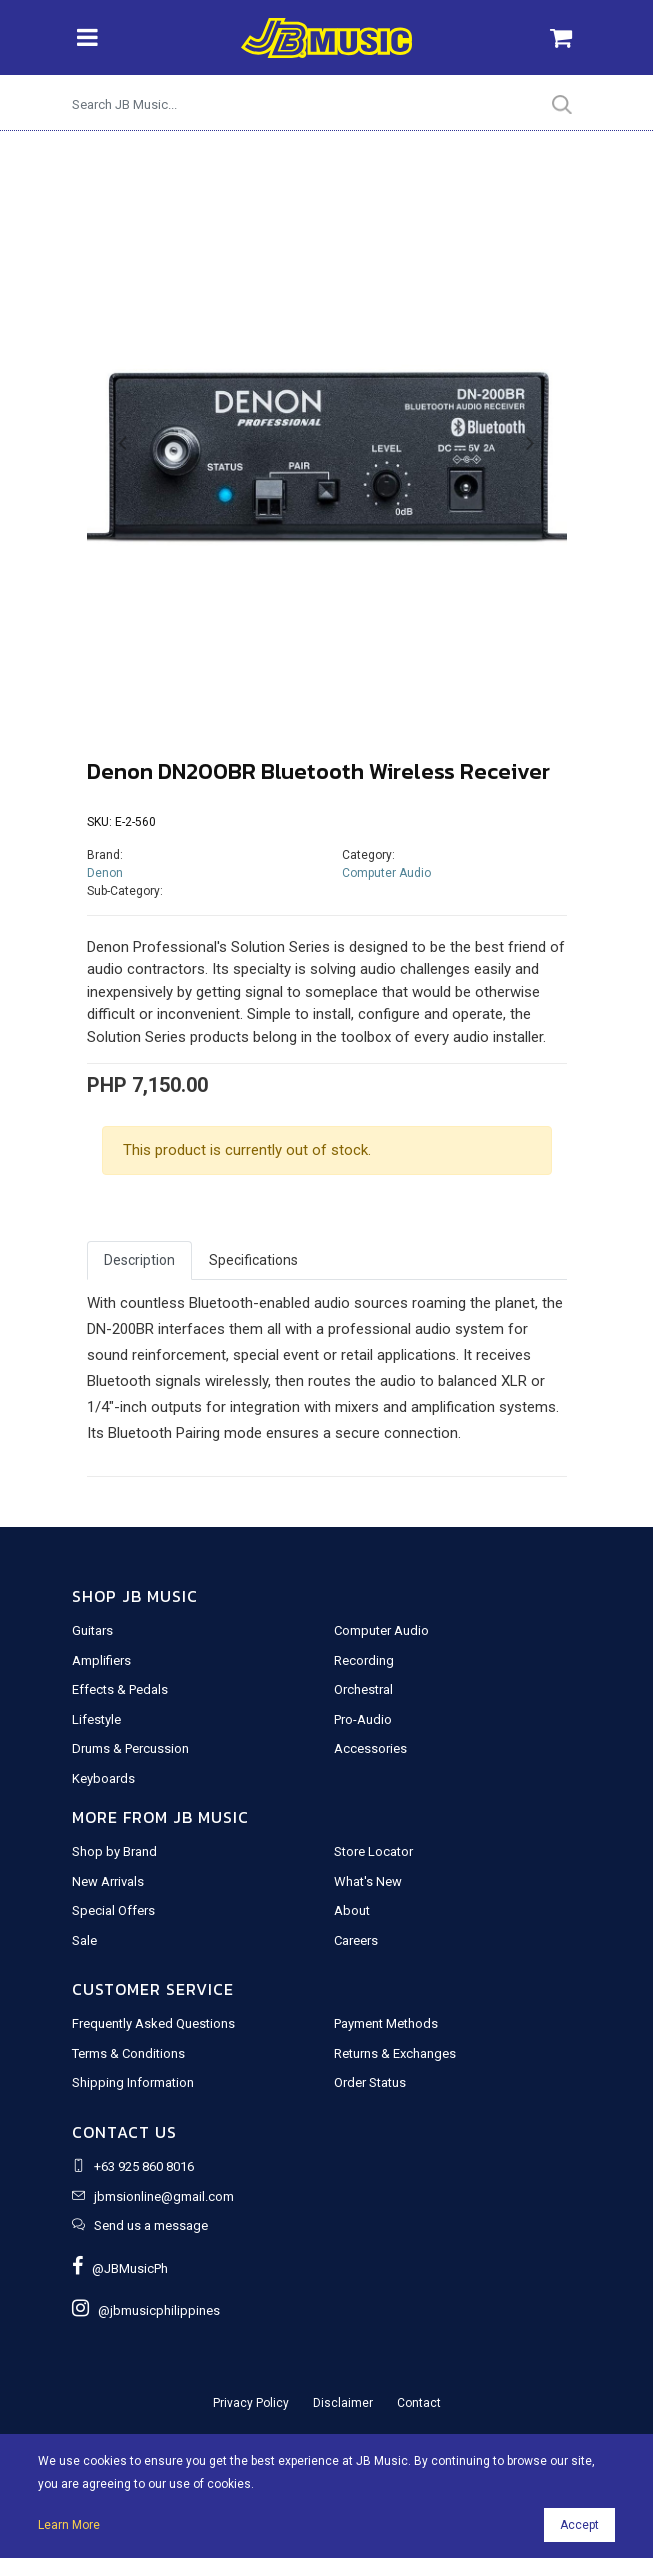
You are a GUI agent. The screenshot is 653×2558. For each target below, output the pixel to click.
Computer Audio (386, 873)
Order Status (370, 2082)
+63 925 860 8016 (144, 2166)
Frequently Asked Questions (153, 2023)
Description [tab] (139, 1260)
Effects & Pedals (120, 1689)
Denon (105, 873)
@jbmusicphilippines (146, 2310)
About (352, 1910)
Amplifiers (101, 1660)
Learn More (69, 2525)
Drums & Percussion (130, 1748)
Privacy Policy (251, 2403)
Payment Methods (386, 2023)
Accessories (370, 1748)
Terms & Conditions (128, 2053)
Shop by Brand (114, 1851)
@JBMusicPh (120, 2268)
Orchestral (363, 1689)
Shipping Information (133, 2082)
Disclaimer (343, 2403)
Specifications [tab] (253, 1260)
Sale (84, 1940)
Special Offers (113, 1910)
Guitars (92, 1630)
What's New (368, 1881)
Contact (419, 2403)
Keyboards (103, 1778)
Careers (356, 1940)
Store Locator (373, 1851)
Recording (364, 1660)
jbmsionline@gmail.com (164, 2196)
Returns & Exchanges (395, 2053)
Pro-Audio (363, 1719)
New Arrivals (108, 1881)
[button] (123, 443)
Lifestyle (96, 1719)
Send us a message (151, 2225)
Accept (579, 2525)
